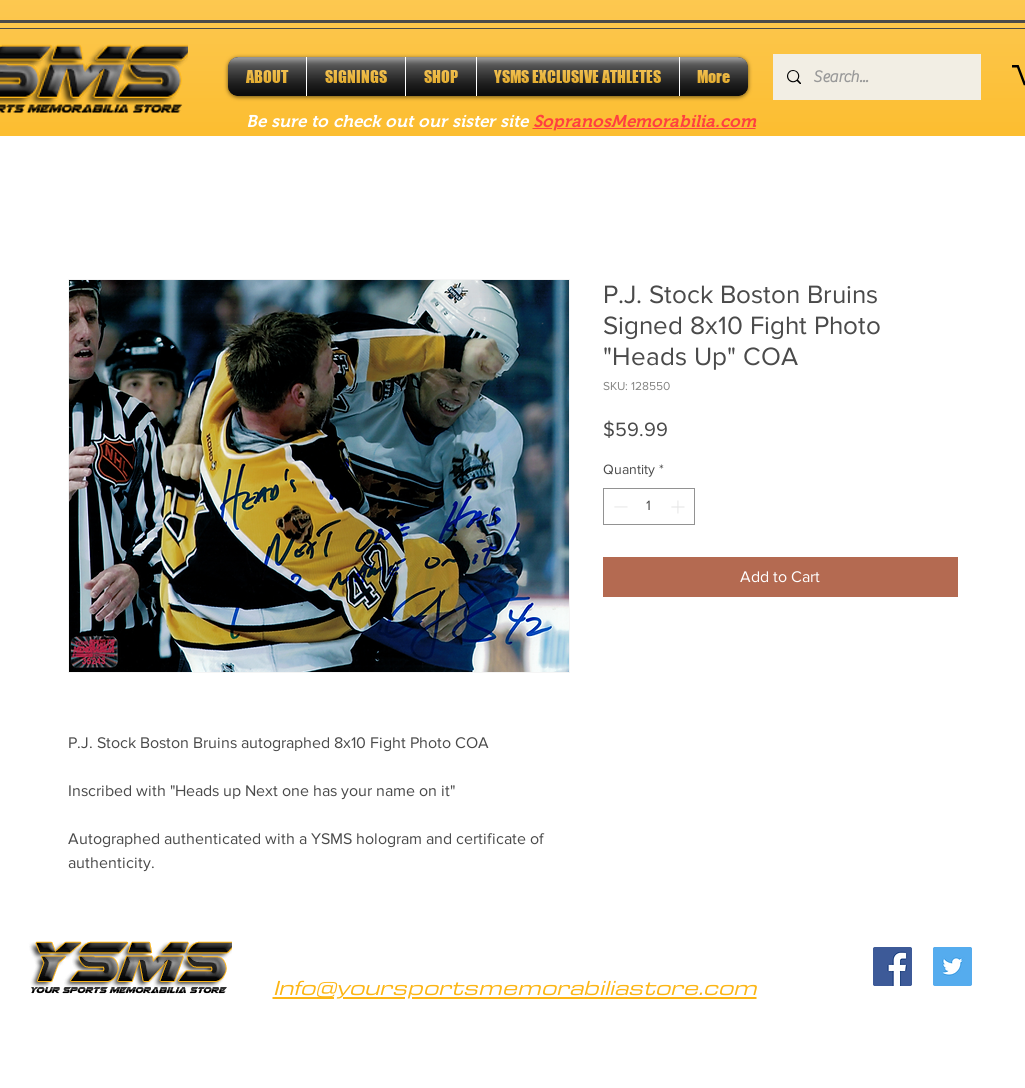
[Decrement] (618, 506)
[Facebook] (892, 966)
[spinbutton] (649, 506)
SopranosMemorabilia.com (644, 121)
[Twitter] (952, 966)
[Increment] (679, 506)
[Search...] (876, 77)
